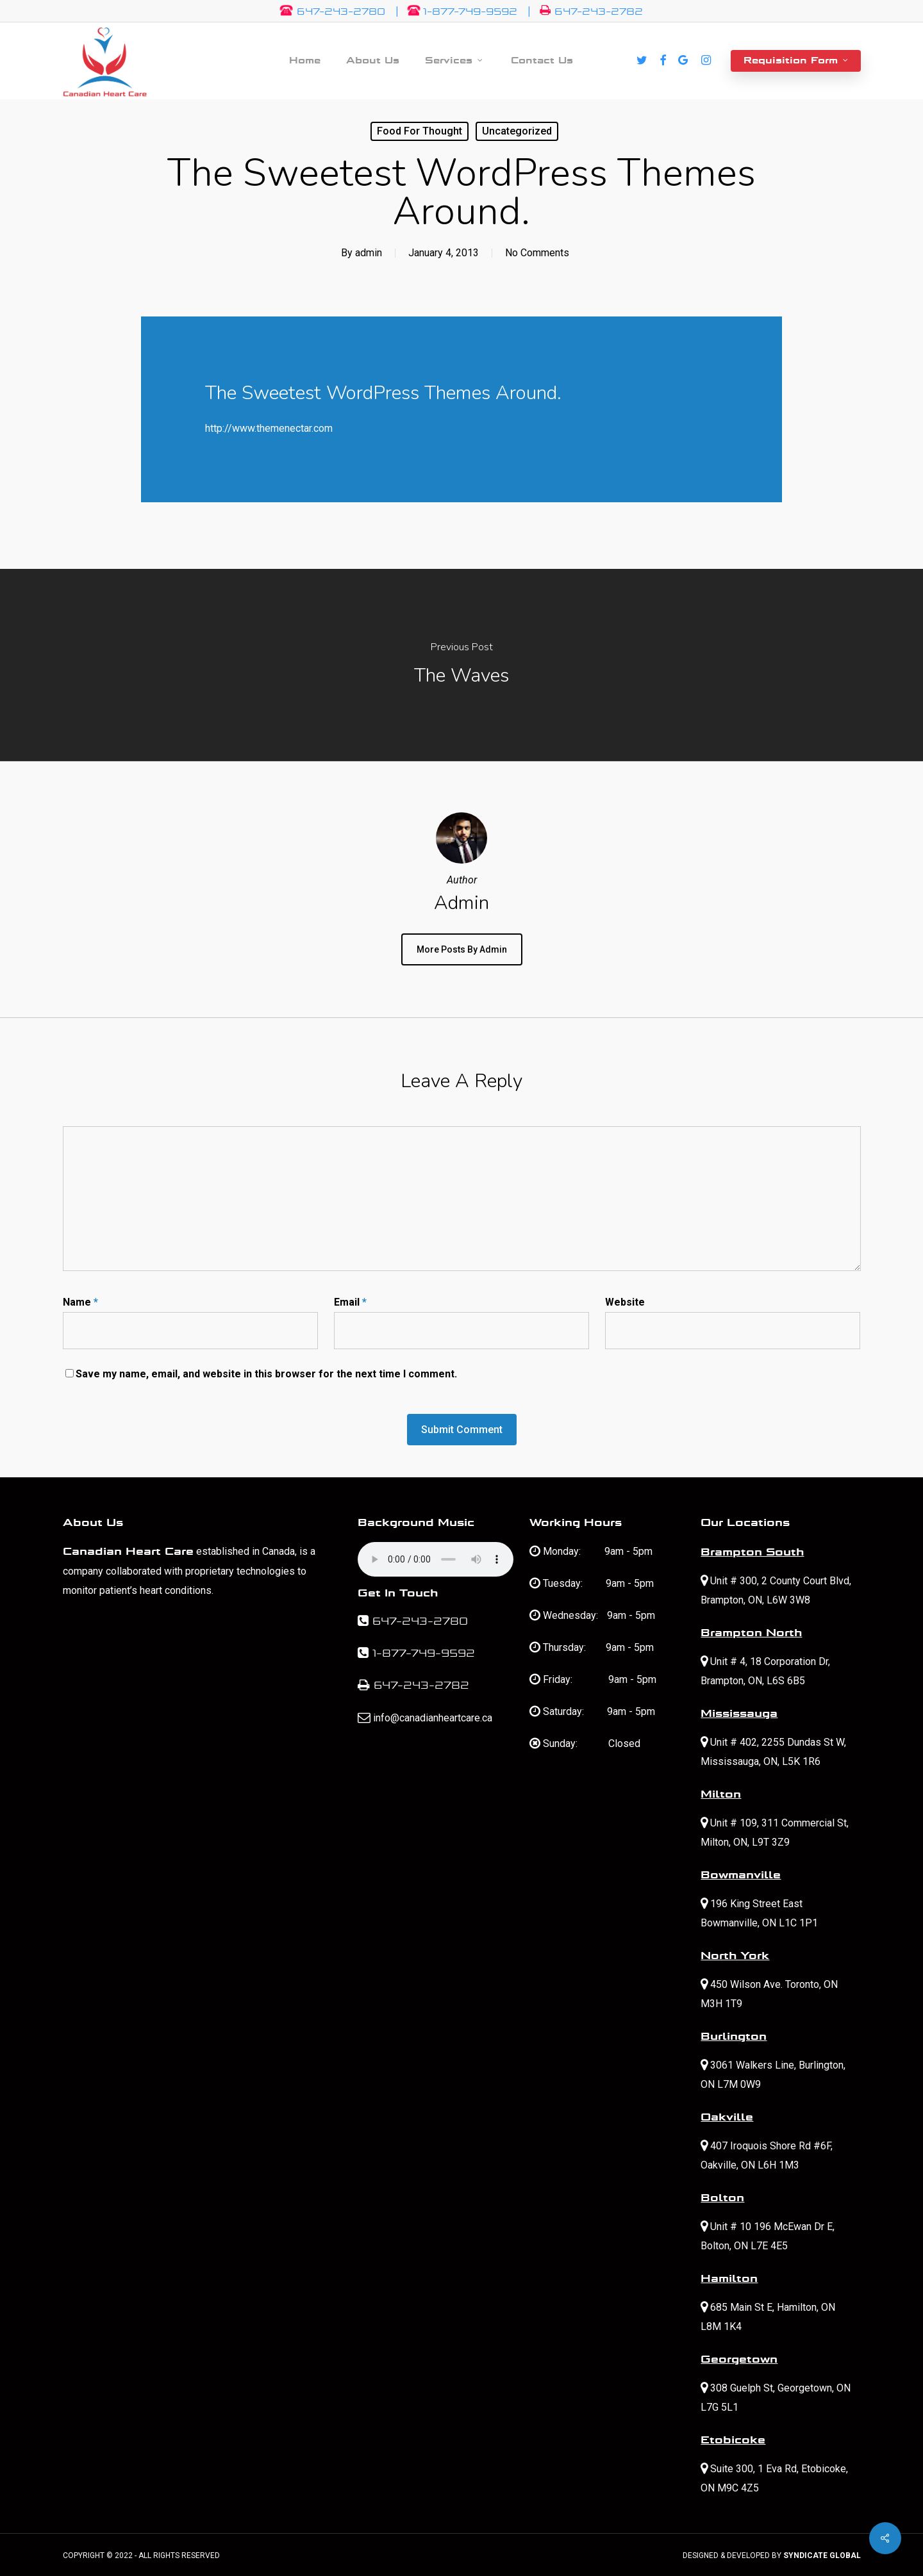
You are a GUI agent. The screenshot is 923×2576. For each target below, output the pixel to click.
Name (80, 1302)
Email (350, 1302)
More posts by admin (462, 949)
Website (625, 1302)
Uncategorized (517, 131)
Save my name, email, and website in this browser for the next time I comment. (266, 1374)
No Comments (537, 253)
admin (368, 253)
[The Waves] (461, 665)
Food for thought (419, 131)
